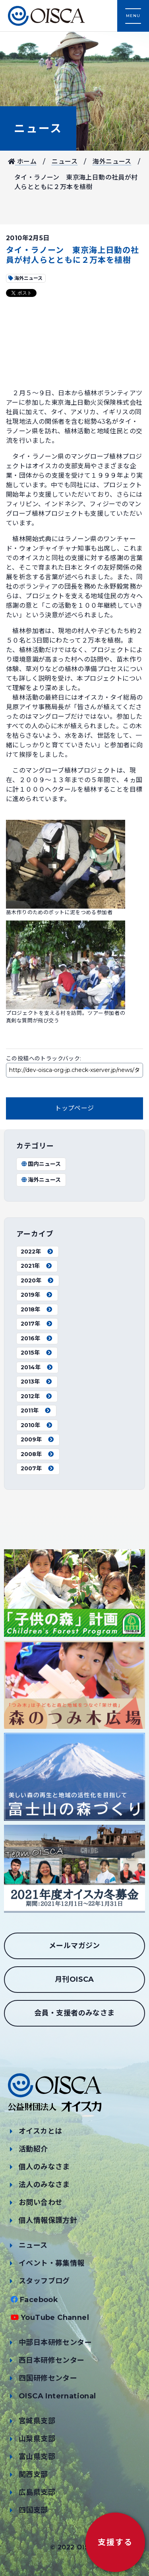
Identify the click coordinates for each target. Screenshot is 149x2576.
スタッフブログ (44, 2281)
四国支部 (33, 2510)
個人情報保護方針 (48, 2220)
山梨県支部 (37, 2438)
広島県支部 (37, 2492)
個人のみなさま (44, 2167)
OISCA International (57, 2396)
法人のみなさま (44, 2184)
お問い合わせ (40, 2202)
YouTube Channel (55, 2317)
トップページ (74, 1108)
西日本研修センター (52, 2360)
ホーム (22, 161)
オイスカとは (40, 2131)
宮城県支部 (37, 2421)
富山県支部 (37, 2456)
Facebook (39, 2299)
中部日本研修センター (55, 2342)
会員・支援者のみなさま (74, 2013)
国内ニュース (41, 1163)
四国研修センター (48, 2378)
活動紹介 (33, 2149)
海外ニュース (112, 161)
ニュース (38, 128)
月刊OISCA (74, 1979)
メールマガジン (74, 1945)
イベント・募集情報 (52, 2263)
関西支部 (33, 2474)
